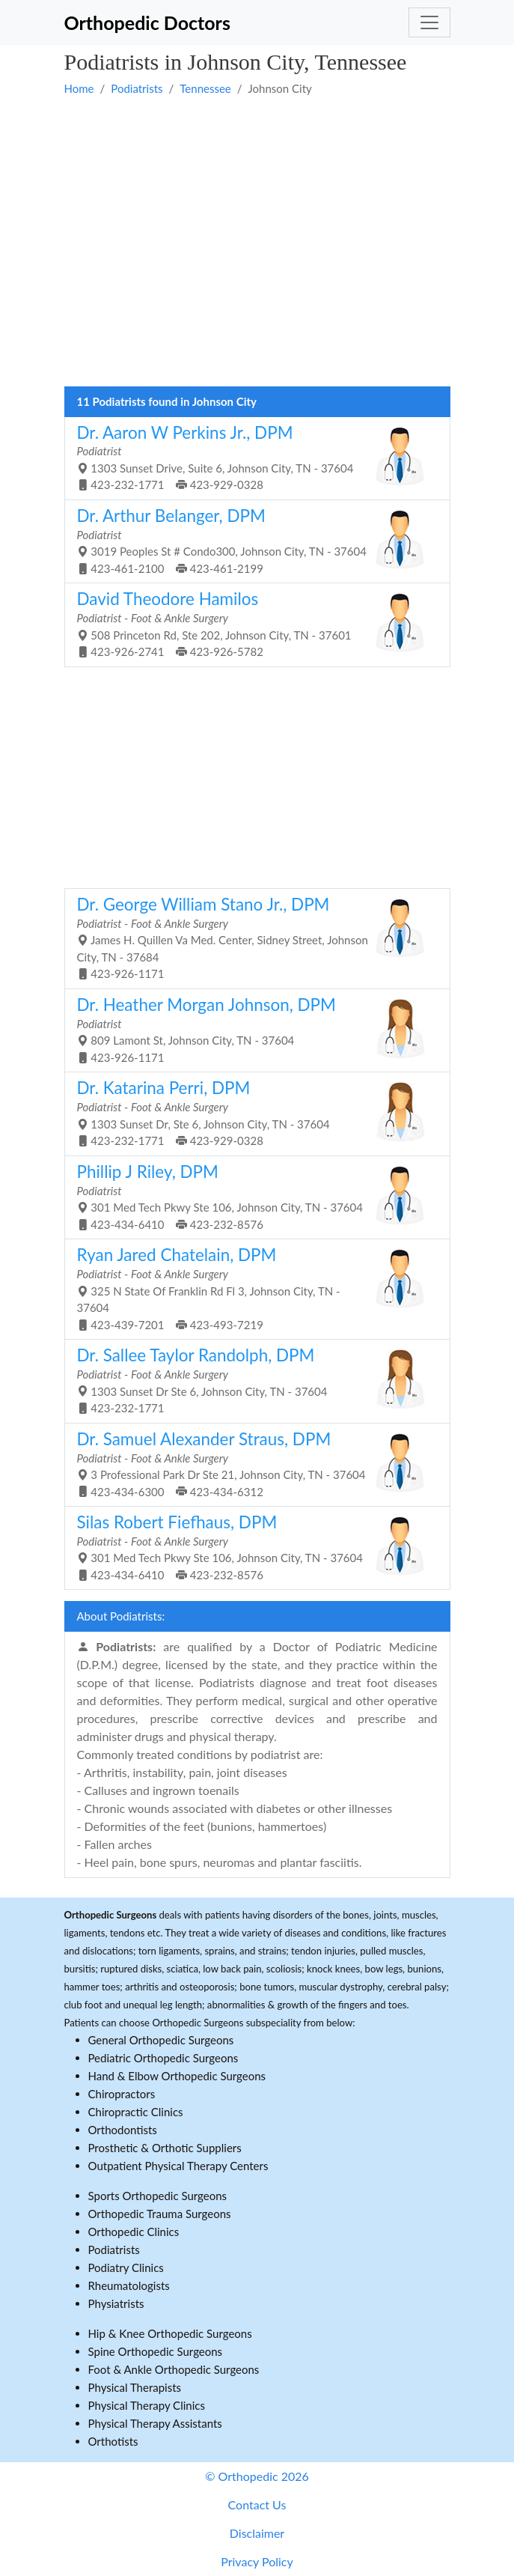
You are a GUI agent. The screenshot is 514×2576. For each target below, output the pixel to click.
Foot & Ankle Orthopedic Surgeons (174, 2369)
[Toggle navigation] (429, 22)
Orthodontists (122, 2129)
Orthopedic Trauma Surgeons (159, 2213)
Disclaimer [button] (257, 2533)
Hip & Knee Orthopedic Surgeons (170, 2333)
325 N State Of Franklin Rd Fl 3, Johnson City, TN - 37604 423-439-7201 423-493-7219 (251, 1288)
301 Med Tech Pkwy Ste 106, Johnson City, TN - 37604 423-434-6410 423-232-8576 (251, 1196)
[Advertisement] (257, 135)
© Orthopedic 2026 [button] (257, 2476)
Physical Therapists (135, 2387)
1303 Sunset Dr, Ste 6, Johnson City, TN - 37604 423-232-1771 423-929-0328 (251, 1112)
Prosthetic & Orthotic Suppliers (165, 2147)
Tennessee (205, 88)
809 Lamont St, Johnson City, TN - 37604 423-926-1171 (251, 1029)
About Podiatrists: (121, 1616)
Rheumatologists (129, 2285)
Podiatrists (136, 88)
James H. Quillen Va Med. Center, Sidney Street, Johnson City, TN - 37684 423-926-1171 (251, 937)
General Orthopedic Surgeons (161, 2040)
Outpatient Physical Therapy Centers (178, 2165)
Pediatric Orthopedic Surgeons (163, 2058)
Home (79, 88)
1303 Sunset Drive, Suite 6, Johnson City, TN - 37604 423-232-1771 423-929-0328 (251, 457)
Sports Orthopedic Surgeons (157, 2195)
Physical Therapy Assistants (155, 2423)
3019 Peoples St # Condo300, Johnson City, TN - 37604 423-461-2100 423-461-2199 (251, 540)
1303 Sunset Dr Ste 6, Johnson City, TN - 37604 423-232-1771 (251, 1380)
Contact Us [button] (257, 2504)
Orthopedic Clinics (134, 2231)
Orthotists (113, 2441)
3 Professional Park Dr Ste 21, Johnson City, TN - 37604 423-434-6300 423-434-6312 (251, 1463)
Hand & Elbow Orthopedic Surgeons (177, 2076)
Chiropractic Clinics (135, 2111)
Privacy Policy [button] (257, 2561)
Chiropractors (122, 2093)
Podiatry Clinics (126, 2267)
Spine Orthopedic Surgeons (155, 2351)
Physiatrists (116, 2303)
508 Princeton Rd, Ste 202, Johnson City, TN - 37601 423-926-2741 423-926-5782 (251, 623)
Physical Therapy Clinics (146, 2405)
